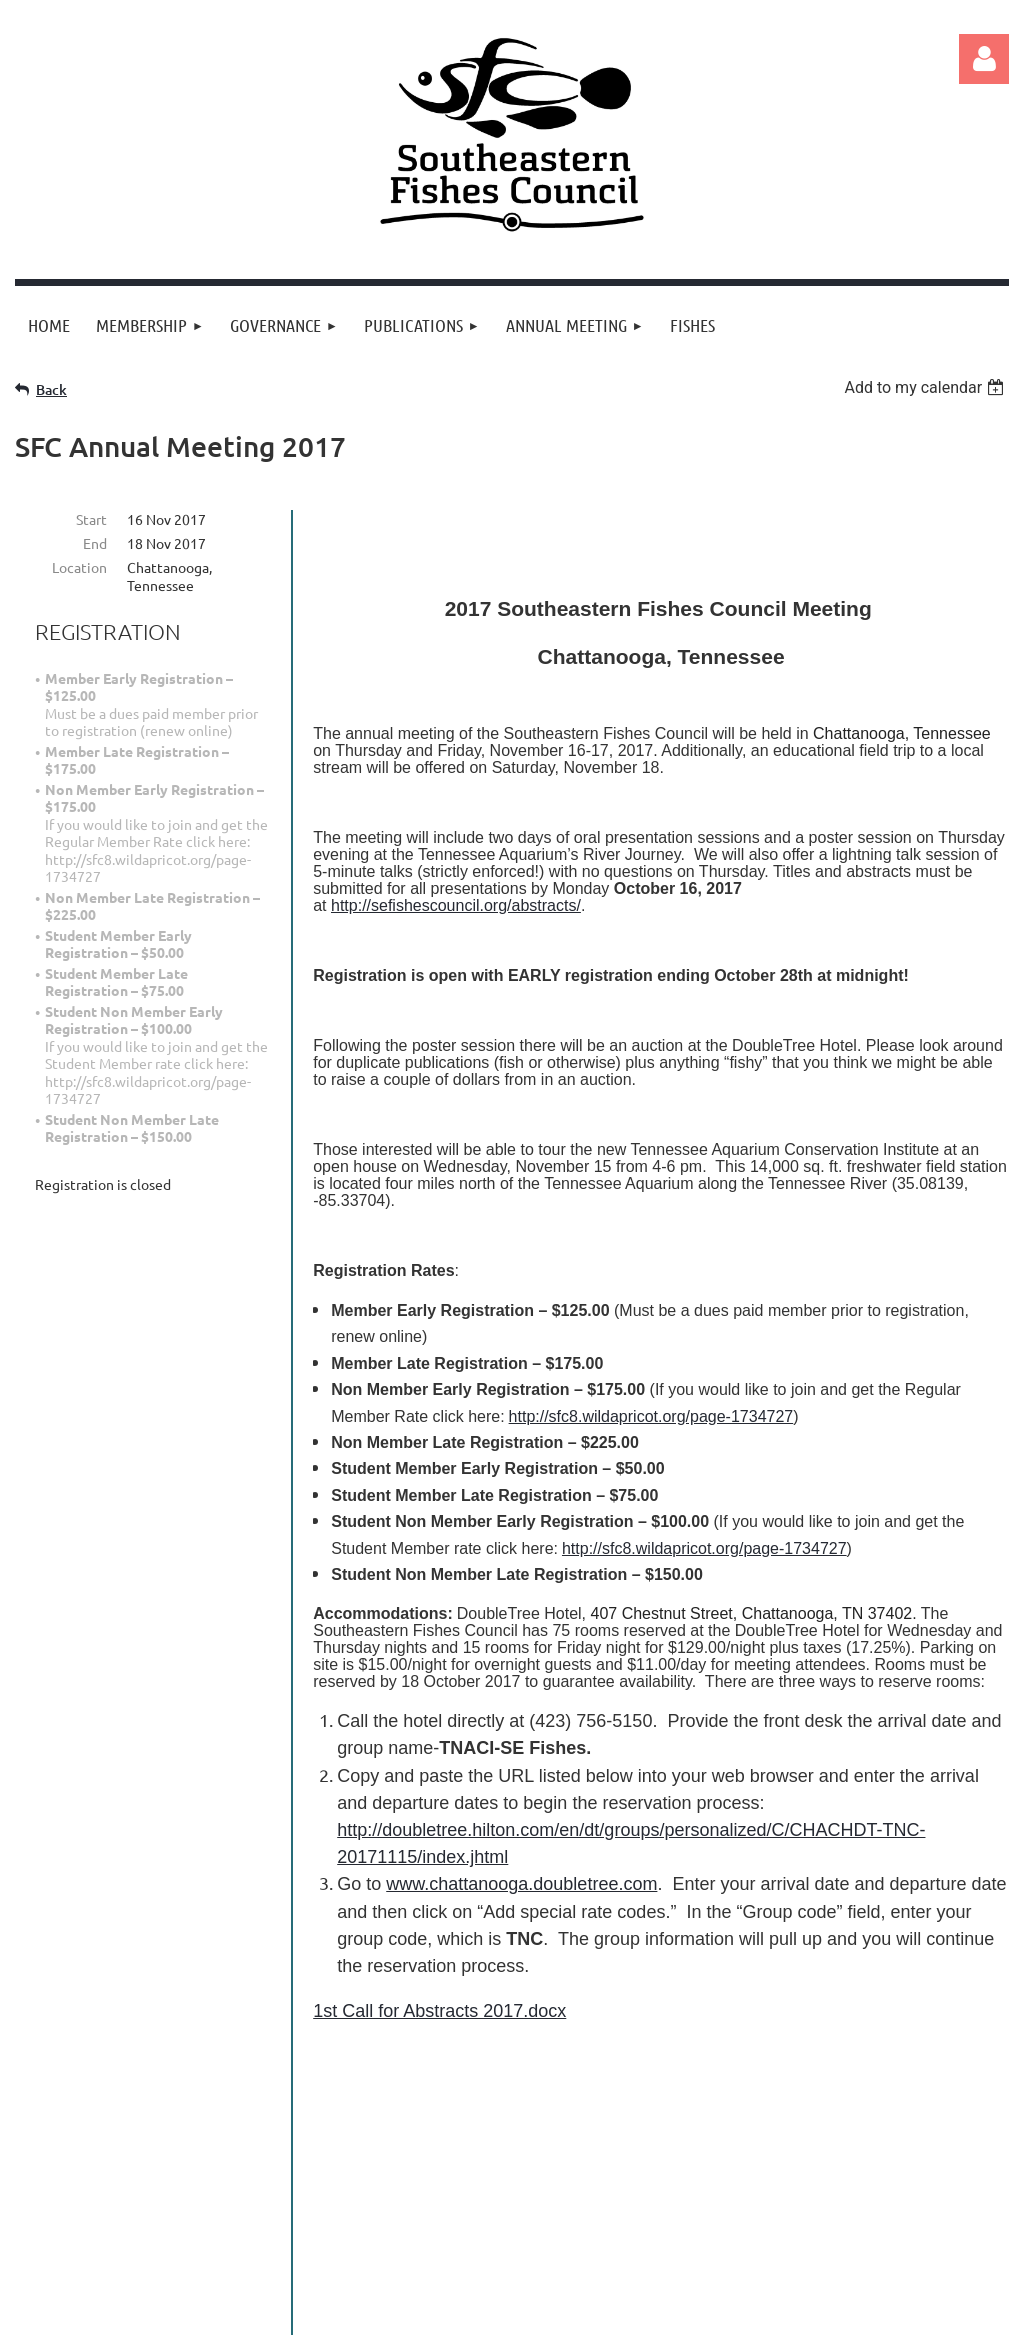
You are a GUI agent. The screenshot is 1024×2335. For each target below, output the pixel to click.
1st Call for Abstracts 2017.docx (439, 2011)
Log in (984, 59)
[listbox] (926, 387)
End (95, 543)
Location (79, 567)
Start (91, 519)
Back (51, 389)
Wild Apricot (770, 2309)
